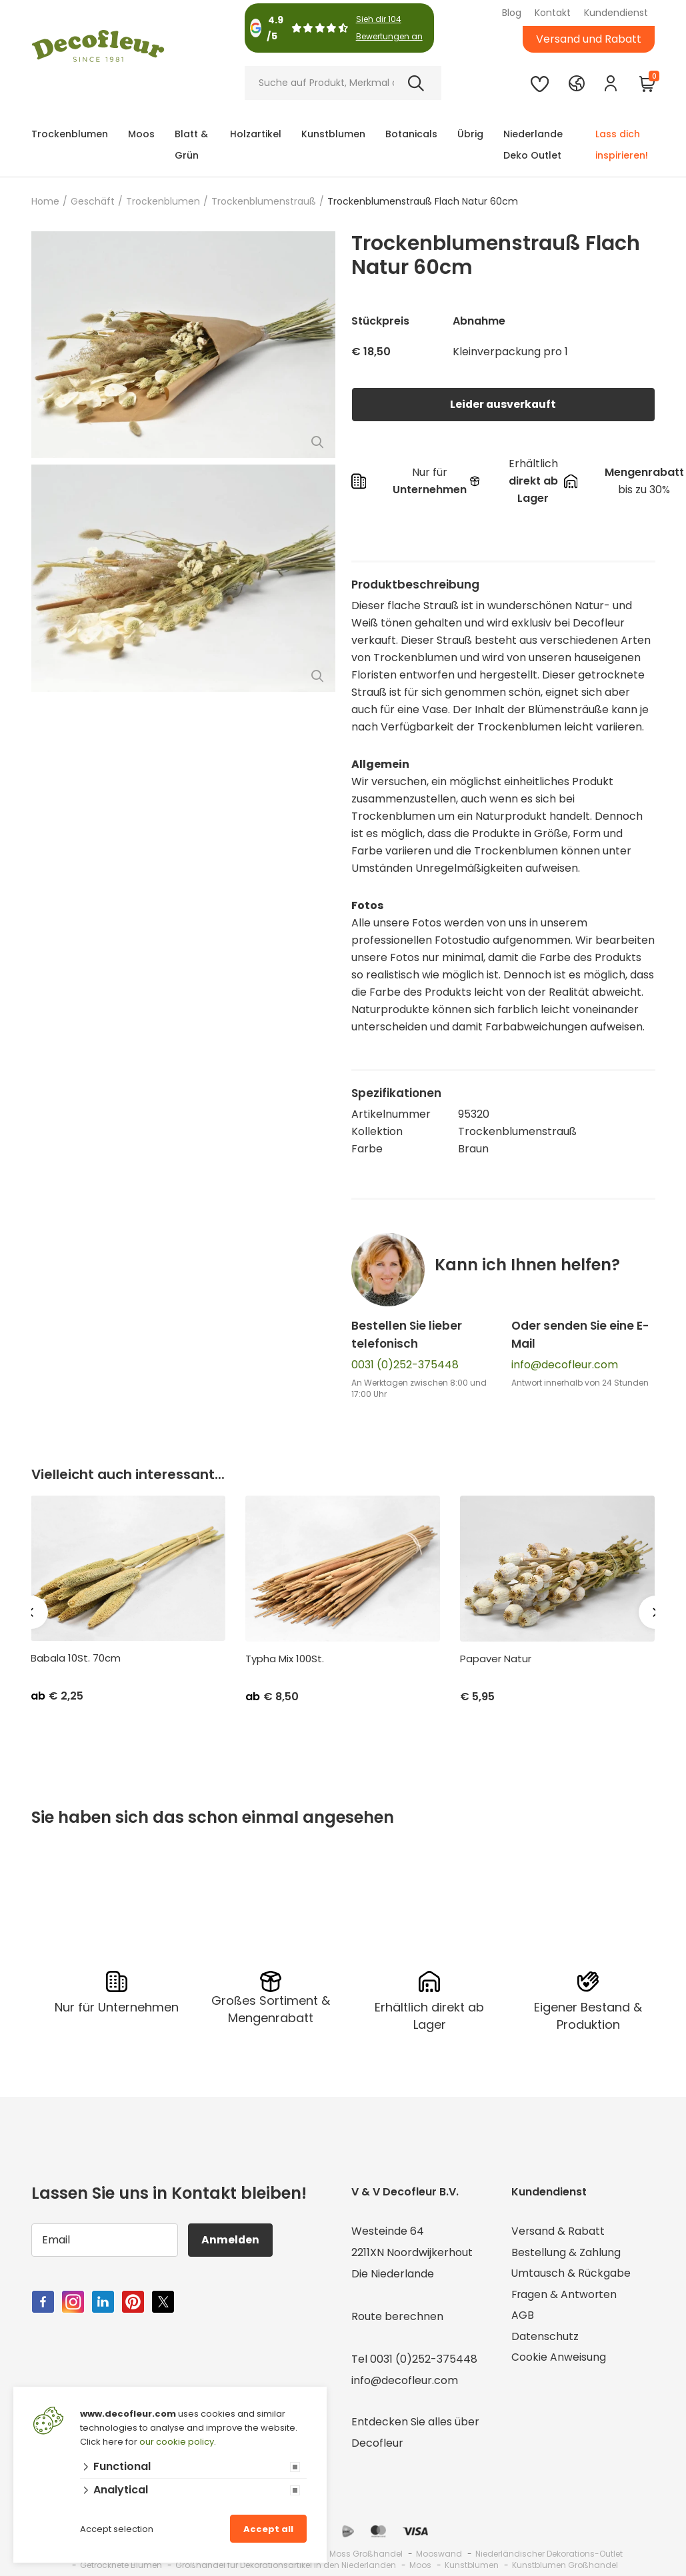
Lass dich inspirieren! (621, 144)
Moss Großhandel (366, 2553)
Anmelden (231, 2239)
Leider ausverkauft (503, 404)
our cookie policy (176, 2441)
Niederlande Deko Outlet (533, 144)
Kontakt (553, 12)
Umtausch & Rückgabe (571, 2273)
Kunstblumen (333, 134)
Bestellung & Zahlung (566, 2252)
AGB (522, 2316)
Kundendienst (616, 12)
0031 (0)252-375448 (405, 1364)
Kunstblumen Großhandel (565, 2565)
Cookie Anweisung (558, 2359)
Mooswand (439, 2553)
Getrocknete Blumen (121, 2565)
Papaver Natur (495, 1659)
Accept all (268, 2529)
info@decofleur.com (564, 1364)
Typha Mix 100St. (284, 1659)
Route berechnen (397, 2316)
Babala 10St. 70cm (76, 1658)
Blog (511, 12)
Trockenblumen (69, 134)
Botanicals (411, 134)
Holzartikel (255, 134)
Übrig (470, 134)
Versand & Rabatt (558, 2231)
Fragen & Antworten (565, 2295)
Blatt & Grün (191, 144)
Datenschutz (545, 2337)
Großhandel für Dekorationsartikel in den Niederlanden (285, 2565)
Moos (141, 134)
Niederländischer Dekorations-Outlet (549, 2553)
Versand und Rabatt (588, 39)
